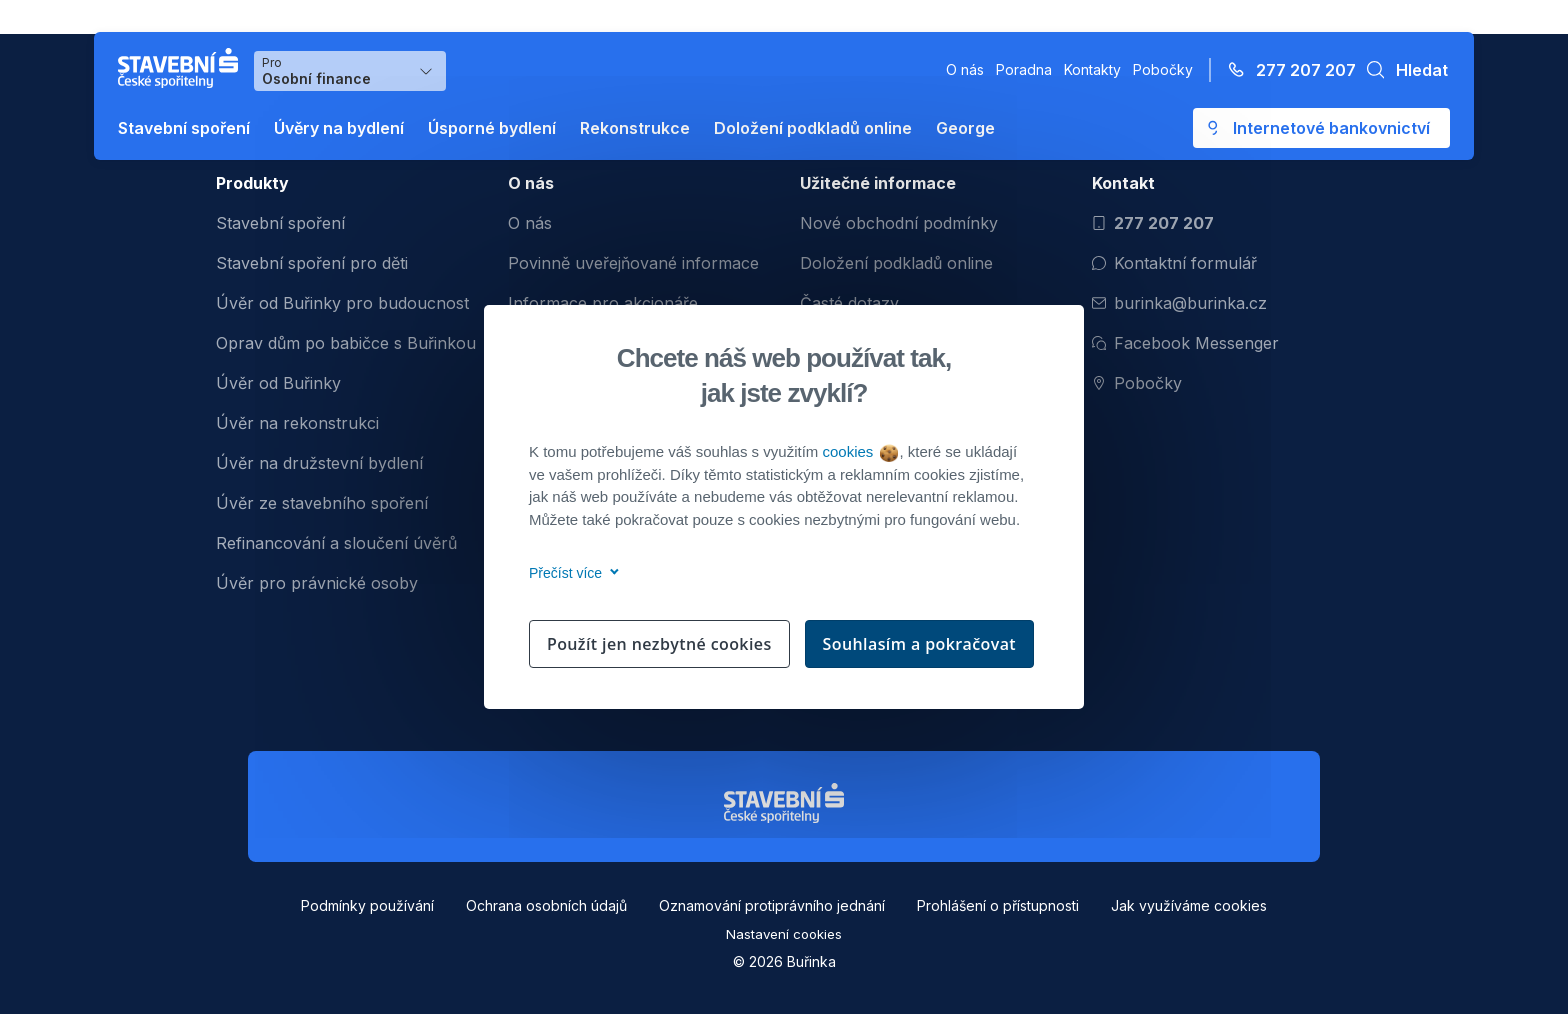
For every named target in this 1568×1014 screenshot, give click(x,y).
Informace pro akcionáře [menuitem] (603, 303)
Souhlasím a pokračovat (920, 644)
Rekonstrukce (635, 128)
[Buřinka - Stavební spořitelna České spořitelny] (182, 68)
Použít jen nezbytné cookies (659, 644)
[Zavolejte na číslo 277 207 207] (1286, 70)
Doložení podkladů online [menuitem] (896, 263)
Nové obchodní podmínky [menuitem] (899, 223)
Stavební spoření (184, 128)
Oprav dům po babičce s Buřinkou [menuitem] (346, 343)
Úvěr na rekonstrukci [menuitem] (297, 423)
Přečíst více (570, 573)
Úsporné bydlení (492, 128)
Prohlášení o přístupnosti (998, 905)
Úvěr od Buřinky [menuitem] (278, 383)
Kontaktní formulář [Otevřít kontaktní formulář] (1174, 263)
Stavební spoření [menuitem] (280, 223)
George (965, 128)
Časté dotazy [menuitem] (849, 303)
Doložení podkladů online (813, 128)
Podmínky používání (367, 905)
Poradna (1024, 69)
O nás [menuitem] (530, 223)
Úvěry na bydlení (339, 128)
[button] (1402, 70)
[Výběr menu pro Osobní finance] (350, 71)
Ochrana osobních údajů (546, 905)
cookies (859, 451)
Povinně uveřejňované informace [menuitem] (633, 263)
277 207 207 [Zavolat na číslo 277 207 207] (1153, 223)
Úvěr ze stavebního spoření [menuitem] (322, 503)
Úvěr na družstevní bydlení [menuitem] (319, 463)
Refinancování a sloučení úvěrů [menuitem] (336, 543)
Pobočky (1163, 69)
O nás (965, 69)
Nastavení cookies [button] (784, 934)
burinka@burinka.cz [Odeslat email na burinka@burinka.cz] (1179, 303)
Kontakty (1092, 69)
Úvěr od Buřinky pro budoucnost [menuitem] (342, 303)
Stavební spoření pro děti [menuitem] (312, 263)
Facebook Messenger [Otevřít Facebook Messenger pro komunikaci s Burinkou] (1185, 343)
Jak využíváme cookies (1189, 905)
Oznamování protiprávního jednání (772, 905)
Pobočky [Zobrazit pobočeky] (1137, 383)
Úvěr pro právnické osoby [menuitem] (317, 583)
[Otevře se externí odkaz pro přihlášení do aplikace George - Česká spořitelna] (1321, 128)
